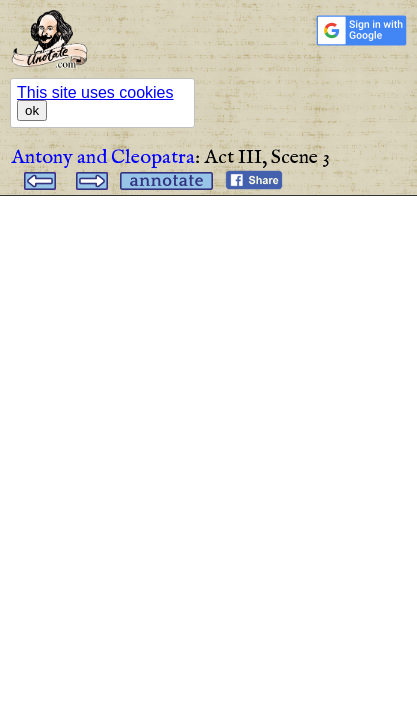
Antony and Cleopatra (103, 157)
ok (32, 110)
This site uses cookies (95, 92)
